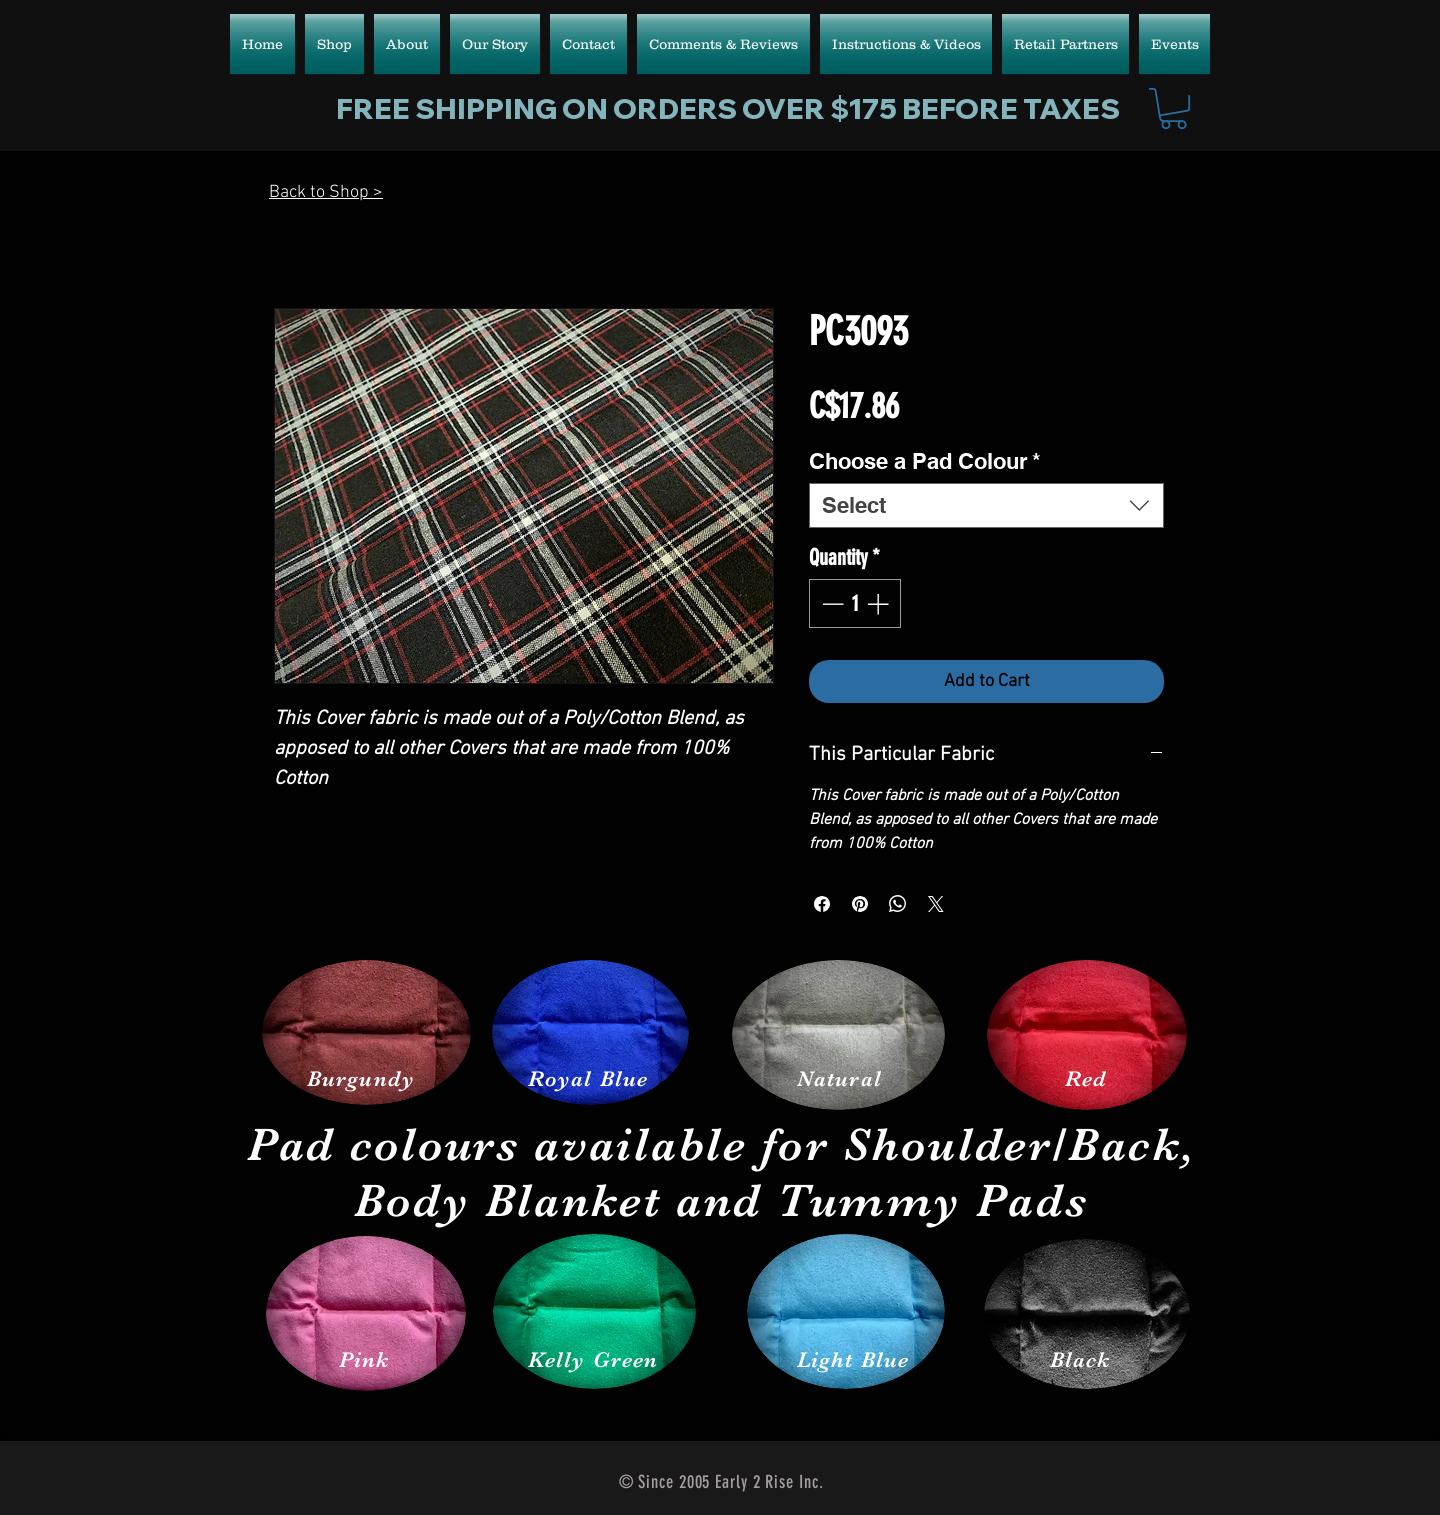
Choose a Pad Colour (925, 461)
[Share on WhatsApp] (898, 904)
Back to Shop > (326, 192)
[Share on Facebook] (822, 904)
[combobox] (986, 505)
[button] (1173, 108)
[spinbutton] (855, 603)
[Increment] (879, 603)
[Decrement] (830, 603)
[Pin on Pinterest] (860, 904)
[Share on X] (936, 904)
